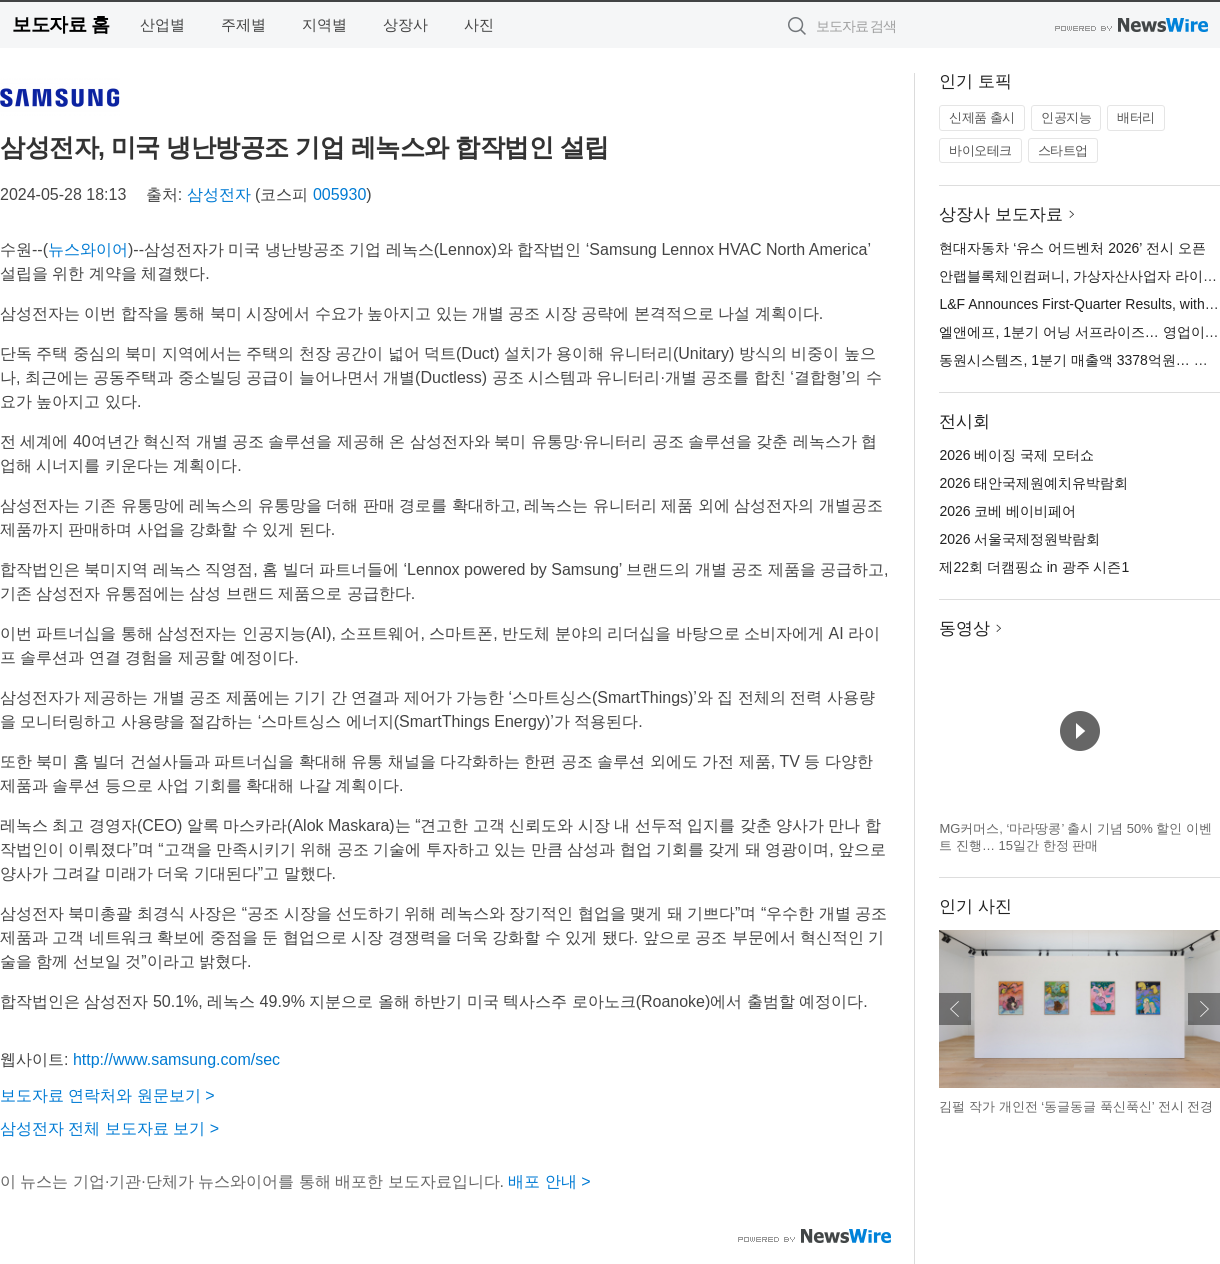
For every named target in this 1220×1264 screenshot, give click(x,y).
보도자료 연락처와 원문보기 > (107, 1095)
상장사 (405, 24)
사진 (479, 24)
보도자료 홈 (60, 24)
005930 (339, 194)
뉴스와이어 (88, 249)
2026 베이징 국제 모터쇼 (1016, 455)
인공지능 (1066, 117)
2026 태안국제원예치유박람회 (1033, 483)
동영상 (964, 628)
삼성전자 (219, 194)
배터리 (1136, 117)
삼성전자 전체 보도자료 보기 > (109, 1128)
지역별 (324, 24)
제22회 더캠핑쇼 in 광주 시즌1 (1034, 567)
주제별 (243, 24)
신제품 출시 (982, 117)
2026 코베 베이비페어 (1007, 511)
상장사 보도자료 (1001, 214)
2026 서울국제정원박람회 (1019, 539)
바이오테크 (980, 150)
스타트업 (1063, 150)
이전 (955, 1009)
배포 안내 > (549, 1181)
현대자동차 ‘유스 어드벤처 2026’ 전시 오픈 (1072, 248)
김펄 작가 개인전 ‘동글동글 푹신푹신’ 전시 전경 (1076, 1106)
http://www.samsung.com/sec (176, 1059)
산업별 (162, 24)
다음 (1204, 1009)
